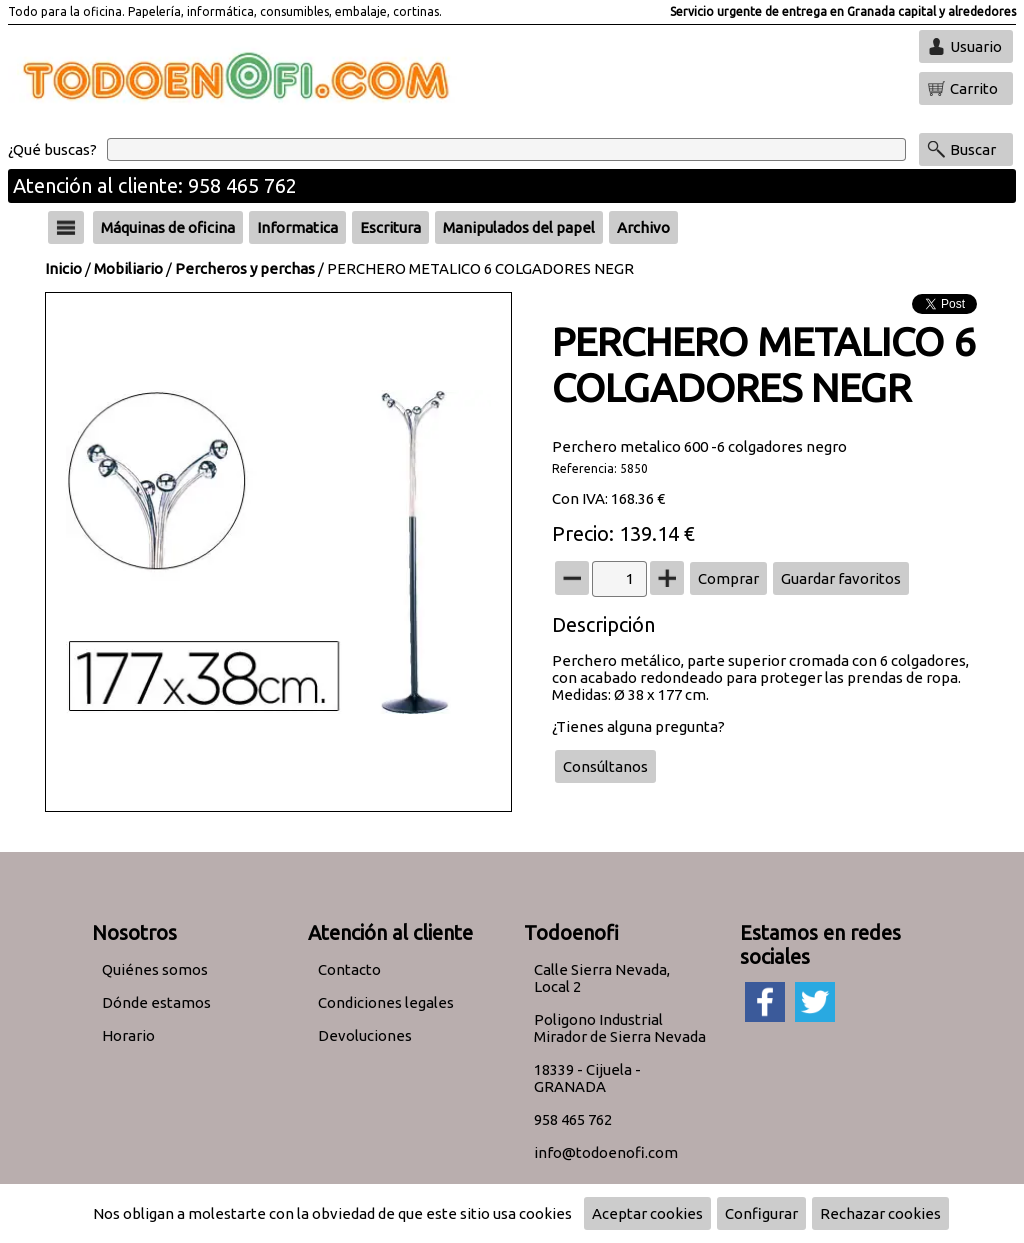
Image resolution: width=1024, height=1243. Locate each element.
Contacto (349, 969)
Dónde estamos (156, 1002)
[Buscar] (506, 149)
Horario (128, 1035)
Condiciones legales (386, 1002)
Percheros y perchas (245, 268)
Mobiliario (128, 268)
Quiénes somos (155, 969)
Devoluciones (365, 1035)
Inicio (63, 268)
